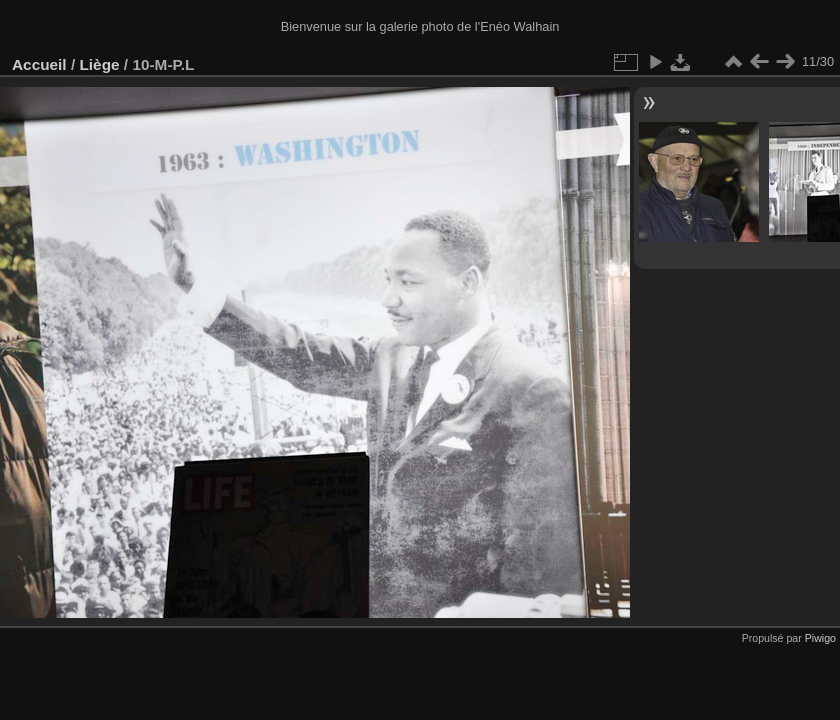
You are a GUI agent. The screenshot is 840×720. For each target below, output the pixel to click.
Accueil (39, 64)
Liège (99, 64)
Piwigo (820, 638)
